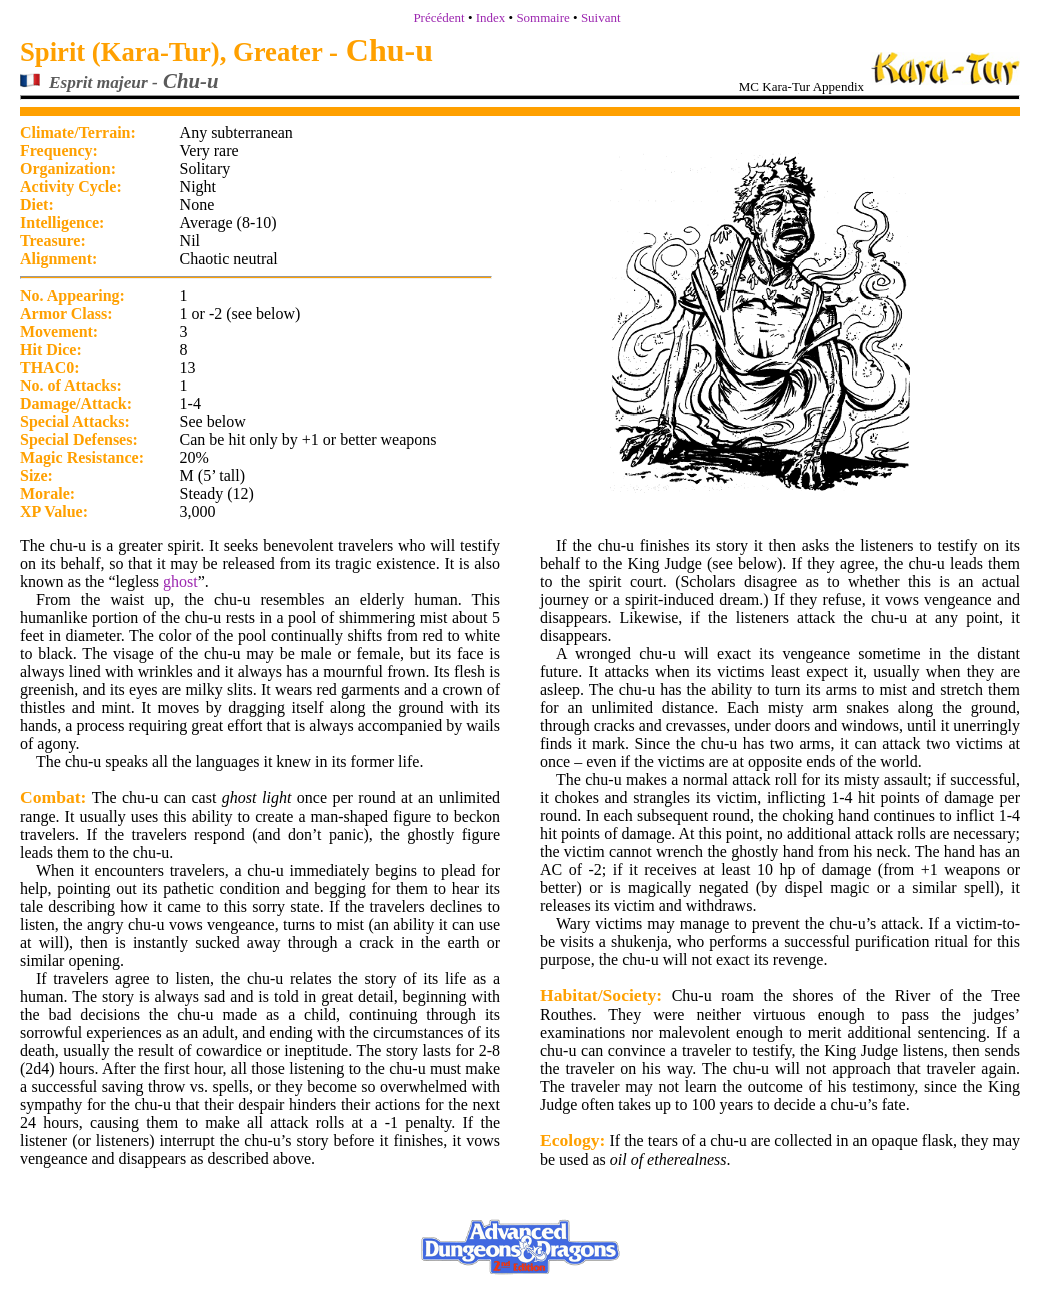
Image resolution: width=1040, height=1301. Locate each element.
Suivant (601, 17)
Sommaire (542, 17)
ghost (180, 581)
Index (491, 17)
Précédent (438, 17)
